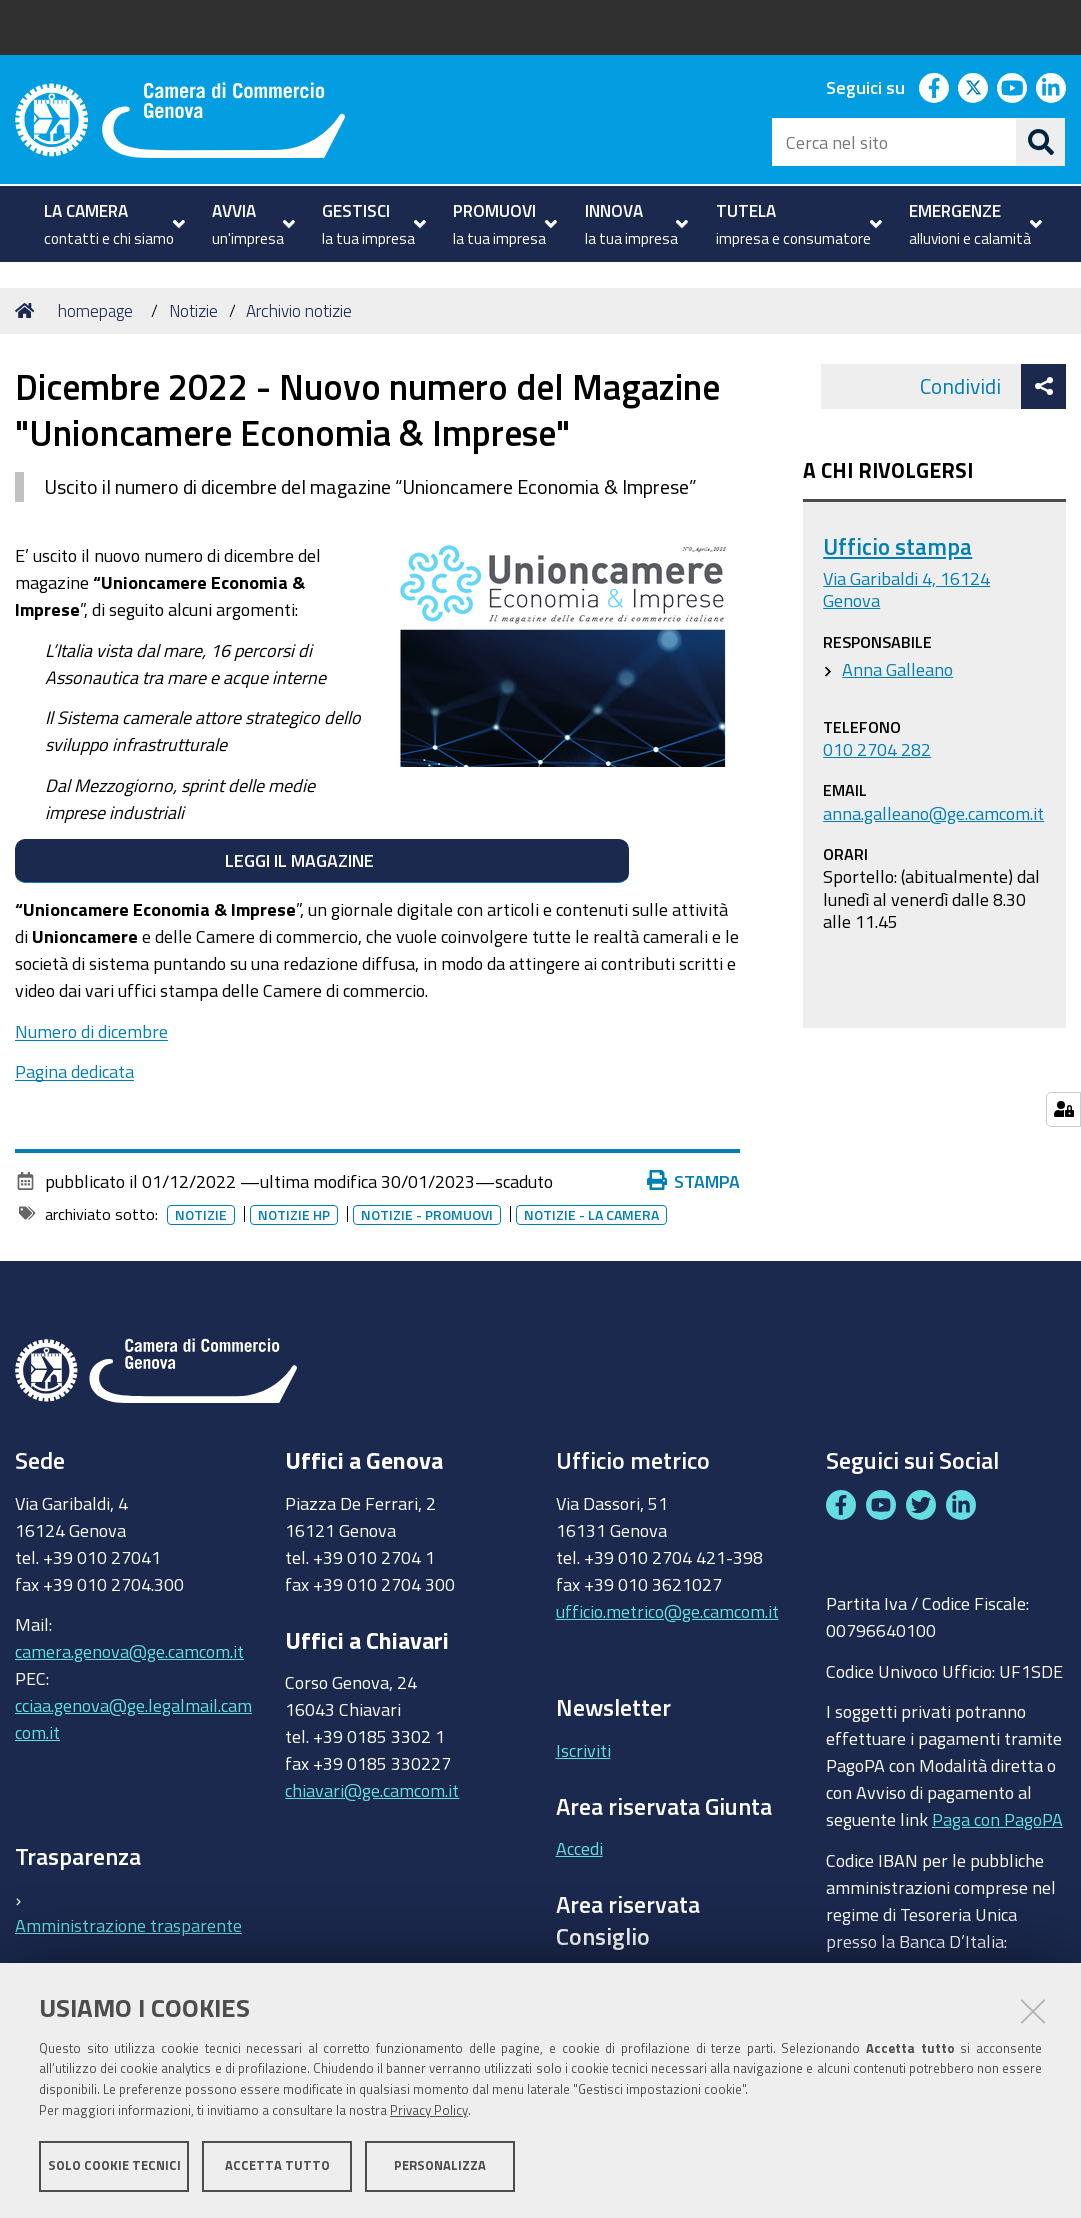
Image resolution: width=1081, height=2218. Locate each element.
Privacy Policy (429, 2110)
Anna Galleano (897, 669)
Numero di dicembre (91, 1031)
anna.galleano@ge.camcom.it (933, 813)
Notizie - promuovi (431, 1215)
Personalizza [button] (440, 2165)
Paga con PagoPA (997, 1815)
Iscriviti (583, 1750)
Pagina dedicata (74, 1071)
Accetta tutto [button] (277, 2165)
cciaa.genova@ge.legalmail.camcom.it (133, 1718)
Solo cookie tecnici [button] (114, 2165)
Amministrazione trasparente (128, 1925)
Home (28, 310)
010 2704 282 (877, 749)
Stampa (698, 1181)
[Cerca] (1041, 142)
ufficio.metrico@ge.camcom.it (667, 1611)
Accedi (579, 1848)
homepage (95, 310)
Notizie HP (298, 1215)
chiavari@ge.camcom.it (372, 1790)
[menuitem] (112, 224)
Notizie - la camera (595, 1215)
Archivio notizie (299, 310)
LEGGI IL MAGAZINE (321, 860)
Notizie (193, 310)
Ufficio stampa (897, 546)
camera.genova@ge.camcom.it (129, 1651)
